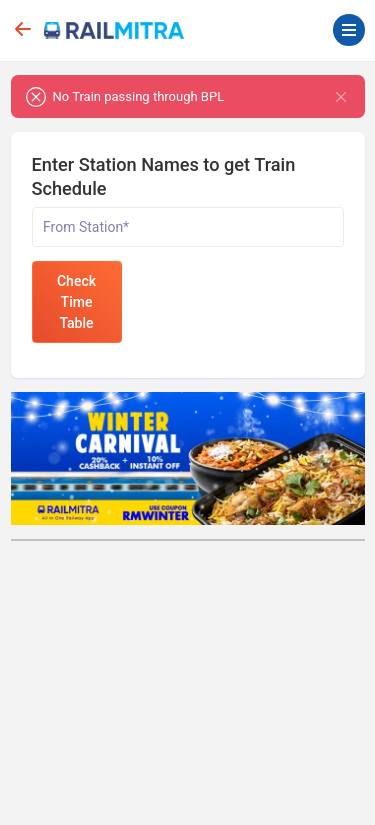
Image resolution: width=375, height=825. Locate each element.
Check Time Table (76, 302)
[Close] (341, 96)
